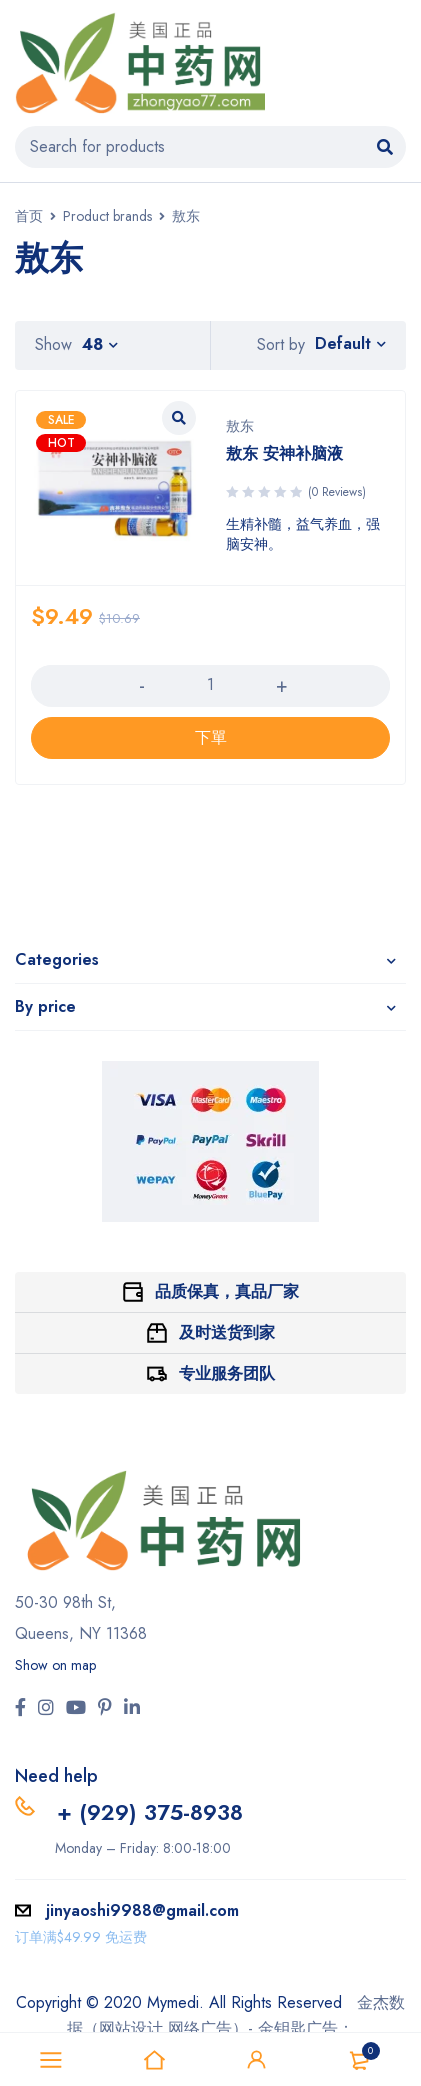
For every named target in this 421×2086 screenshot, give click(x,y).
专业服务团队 (227, 1373)
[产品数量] (210, 685)
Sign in (257, 2060)
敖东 (240, 426)
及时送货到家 (227, 1332)
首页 (29, 216)
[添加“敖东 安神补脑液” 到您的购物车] (210, 738)
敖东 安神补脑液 (284, 453)
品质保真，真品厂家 (227, 1291)
